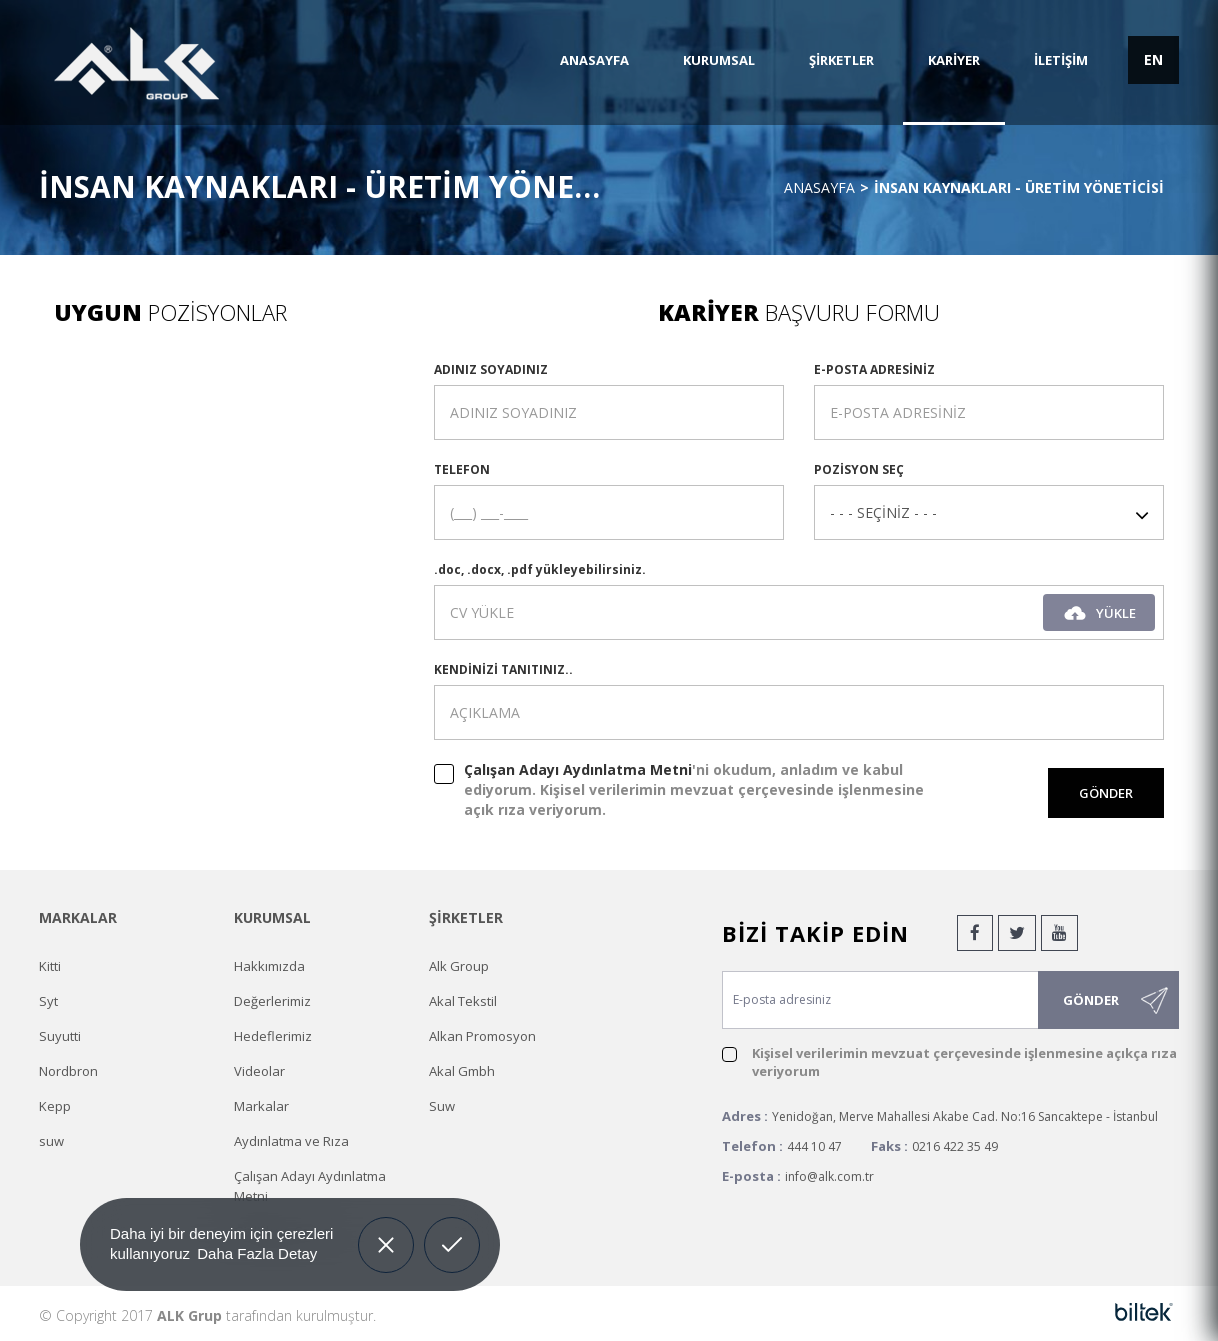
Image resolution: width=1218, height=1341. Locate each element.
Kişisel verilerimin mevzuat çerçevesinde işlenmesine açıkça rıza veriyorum (964, 1062)
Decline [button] (385, 1230)
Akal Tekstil (463, 1001)
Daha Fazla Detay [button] (257, 1253)
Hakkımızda (269, 966)
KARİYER (954, 60)
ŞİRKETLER (841, 60)
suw (51, 1141)
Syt (48, 1001)
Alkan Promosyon (482, 1036)
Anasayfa (819, 187)
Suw (442, 1106)
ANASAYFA (594, 60)
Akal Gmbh (462, 1071)
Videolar (259, 1071)
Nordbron (68, 1071)
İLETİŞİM (1061, 60)
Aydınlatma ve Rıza (291, 1141)
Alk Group (459, 966)
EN (1153, 59)
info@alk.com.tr (829, 1176)
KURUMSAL (719, 60)
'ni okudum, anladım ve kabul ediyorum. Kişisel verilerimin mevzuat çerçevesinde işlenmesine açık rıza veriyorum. (694, 789)
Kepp (55, 1106)
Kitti (50, 966)
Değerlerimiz (272, 1001)
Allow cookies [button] (452, 1230)
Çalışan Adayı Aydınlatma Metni (578, 769)
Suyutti (60, 1036)
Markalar (261, 1106)
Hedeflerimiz (273, 1036)
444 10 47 (814, 1146)
